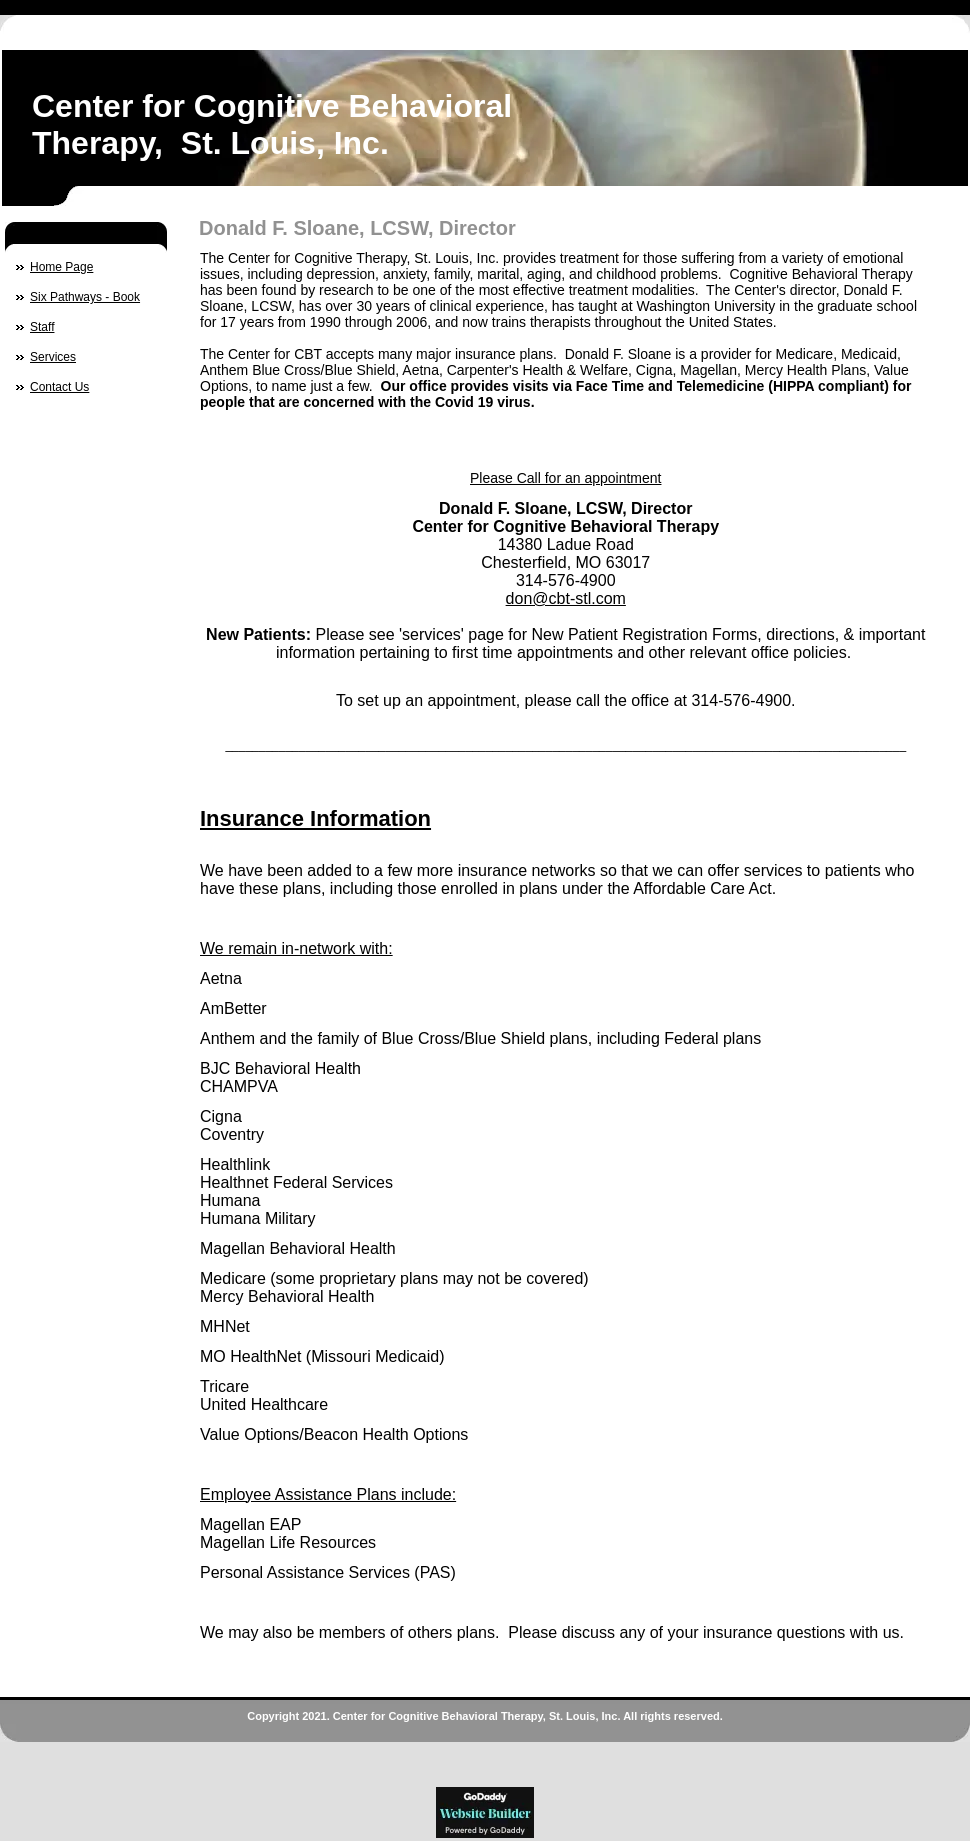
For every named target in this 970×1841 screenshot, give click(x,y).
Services (53, 357)
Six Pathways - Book (85, 297)
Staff (42, 327)
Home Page (61, 267)
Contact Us (59, 387)
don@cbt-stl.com (566, 598)
